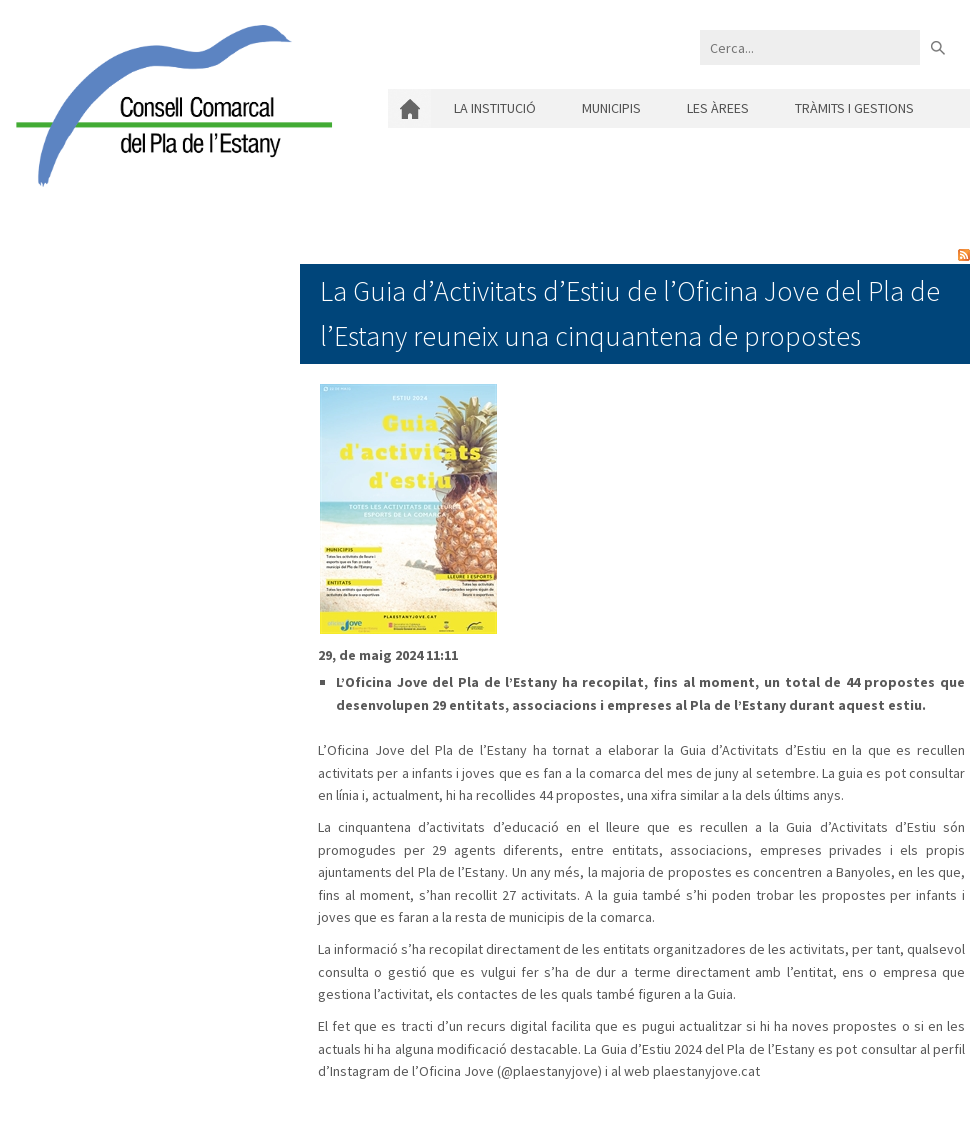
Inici (409, 108)
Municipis (611, 108)
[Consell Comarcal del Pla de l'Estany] (169, 104)
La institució (495, 108)
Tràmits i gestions (854, 108)
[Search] (810, 47)
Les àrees (718, 108)
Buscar (937, 47)
